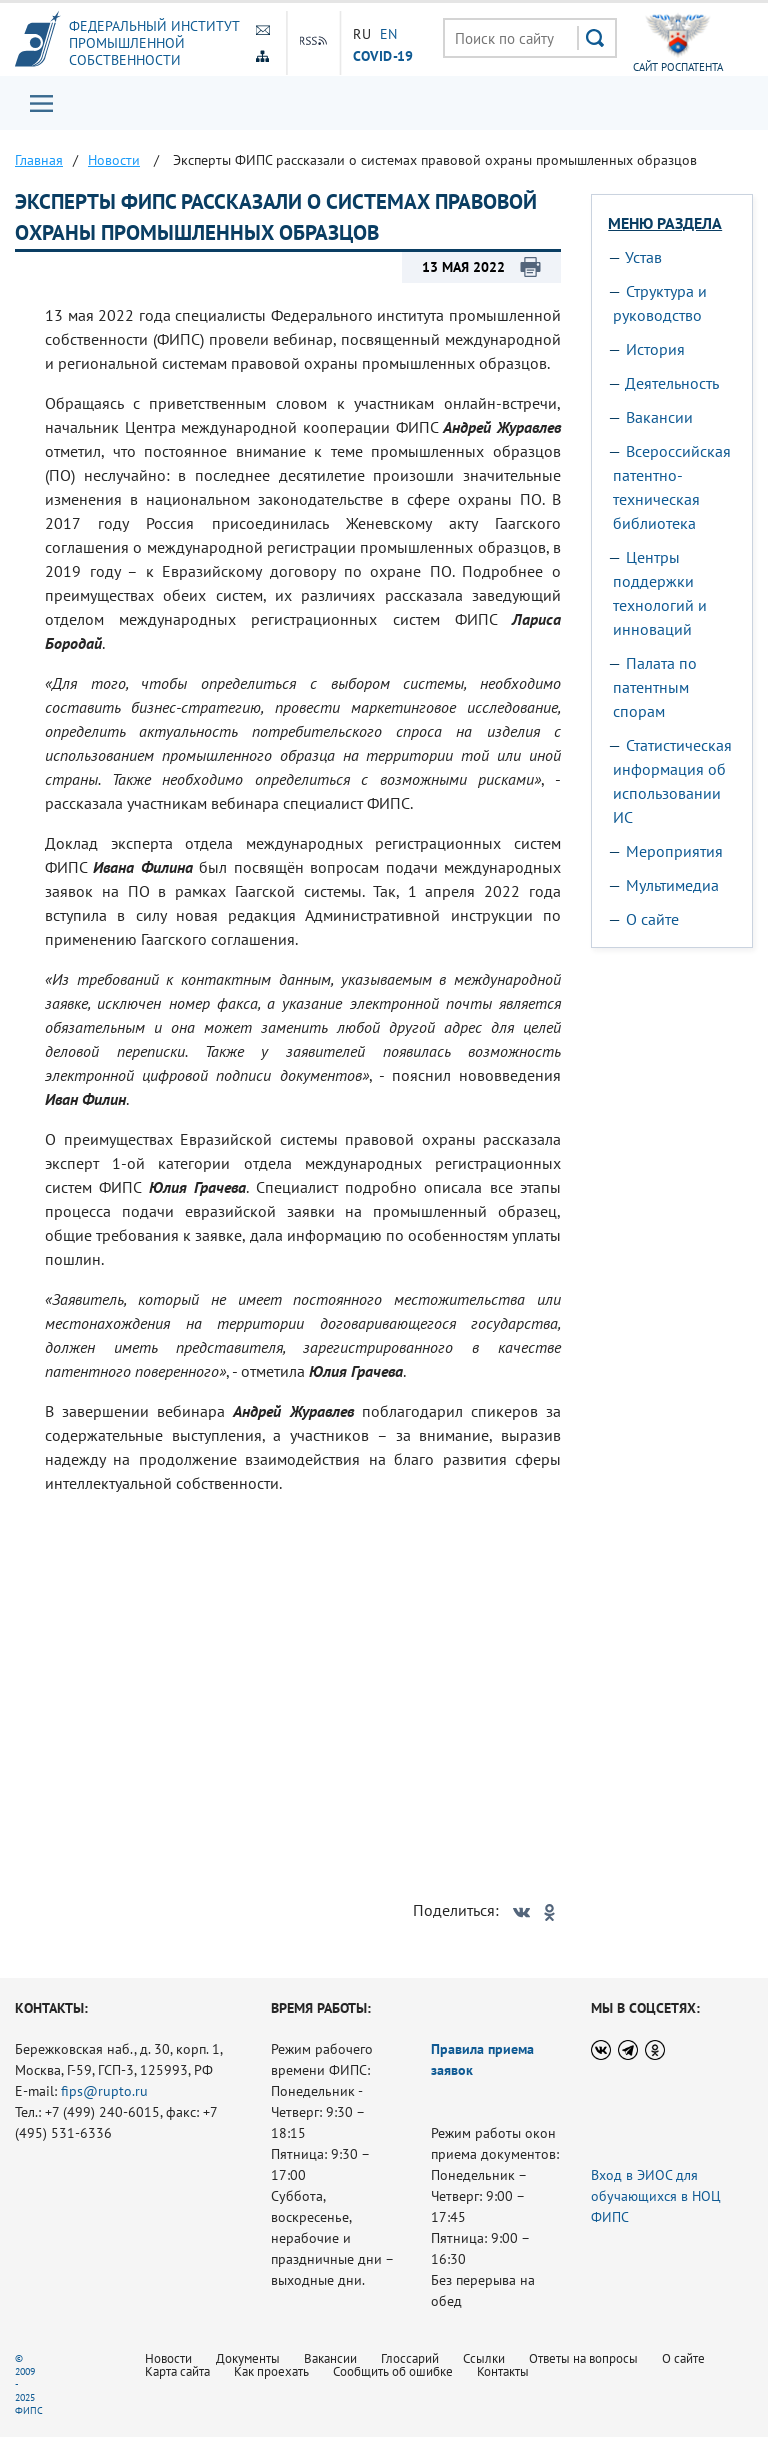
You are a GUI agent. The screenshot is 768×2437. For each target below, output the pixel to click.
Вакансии (659, 417)
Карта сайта (177, 2371)
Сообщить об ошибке (393, 2371)
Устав (643, 257)
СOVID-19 (383, 55)
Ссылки (484, 2358)
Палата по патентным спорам (655, 687)
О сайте (652, 919)
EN (389, 34)
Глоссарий (410, 2358)
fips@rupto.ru (104, 2091)
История (655, 349)
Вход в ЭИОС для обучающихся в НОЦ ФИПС (656, 2196)
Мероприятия (674, 851)
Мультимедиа (672, 885)
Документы (248, 2358)
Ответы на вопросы (583, 2358)
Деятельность (672, 383)
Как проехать (271, 2371)
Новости (168, 2358)
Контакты (503, 2371)
